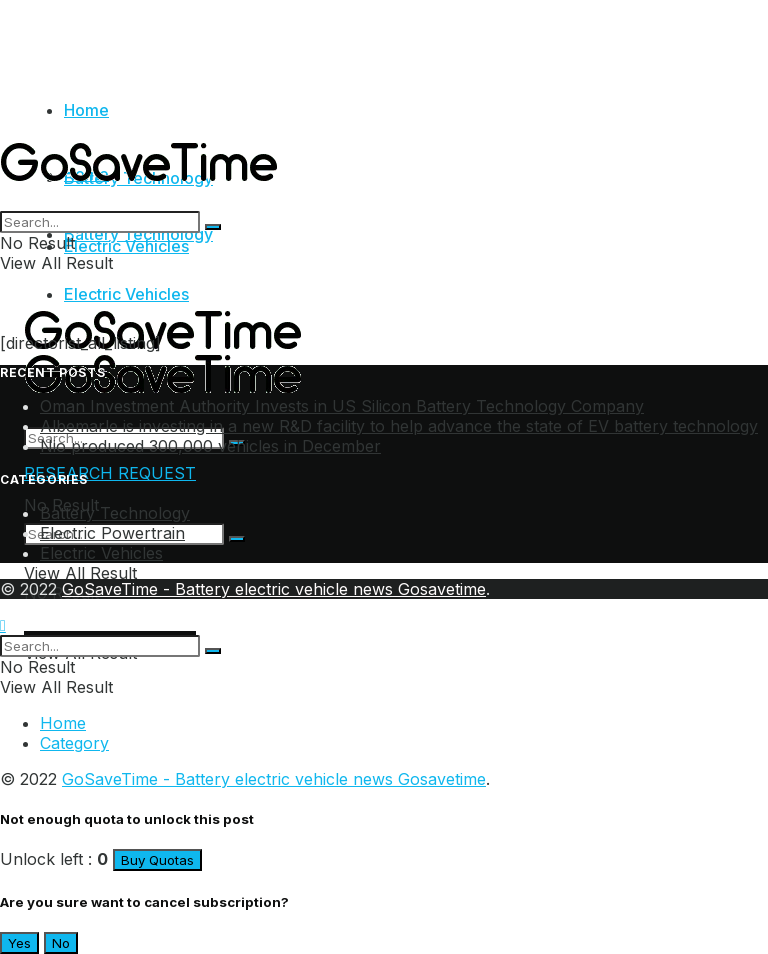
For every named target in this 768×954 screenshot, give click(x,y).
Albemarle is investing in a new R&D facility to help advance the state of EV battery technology (399, 426)
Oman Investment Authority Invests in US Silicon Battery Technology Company (342, 406)
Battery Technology (138, 234)
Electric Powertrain (112, 533)
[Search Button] (237, 539)
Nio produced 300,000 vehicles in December (210, 446)
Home (86, 110)
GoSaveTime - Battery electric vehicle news (230, 589)
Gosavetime (442, 589)
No (61, 943)
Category (74, 743)
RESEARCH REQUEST (110, 473)
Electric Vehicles (126, 294)
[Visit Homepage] (143, 201)
